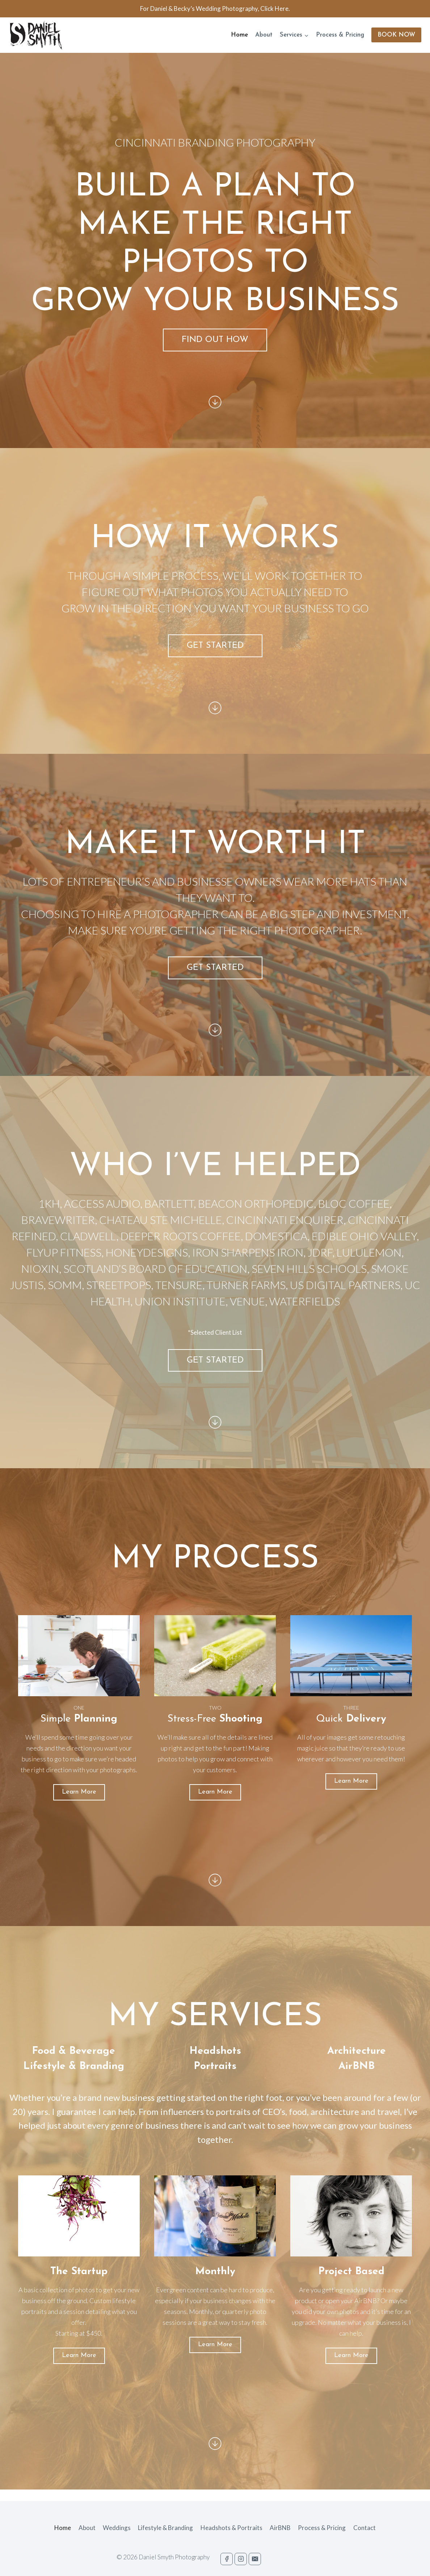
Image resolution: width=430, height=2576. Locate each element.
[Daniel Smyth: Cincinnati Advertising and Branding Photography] (36, 35)
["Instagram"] (241, 2559)
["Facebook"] (226, 2559)
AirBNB (280, 2528)
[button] (306, 35)
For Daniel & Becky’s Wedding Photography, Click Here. (215, 8)
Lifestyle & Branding (165, 2528)
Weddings (117, 2528)
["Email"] (255, 2559)
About (264, 35)
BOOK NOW (396, 35)
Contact (364, 2528)
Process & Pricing (340, 35)
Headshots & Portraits (231, 2528)
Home (239, 35)
